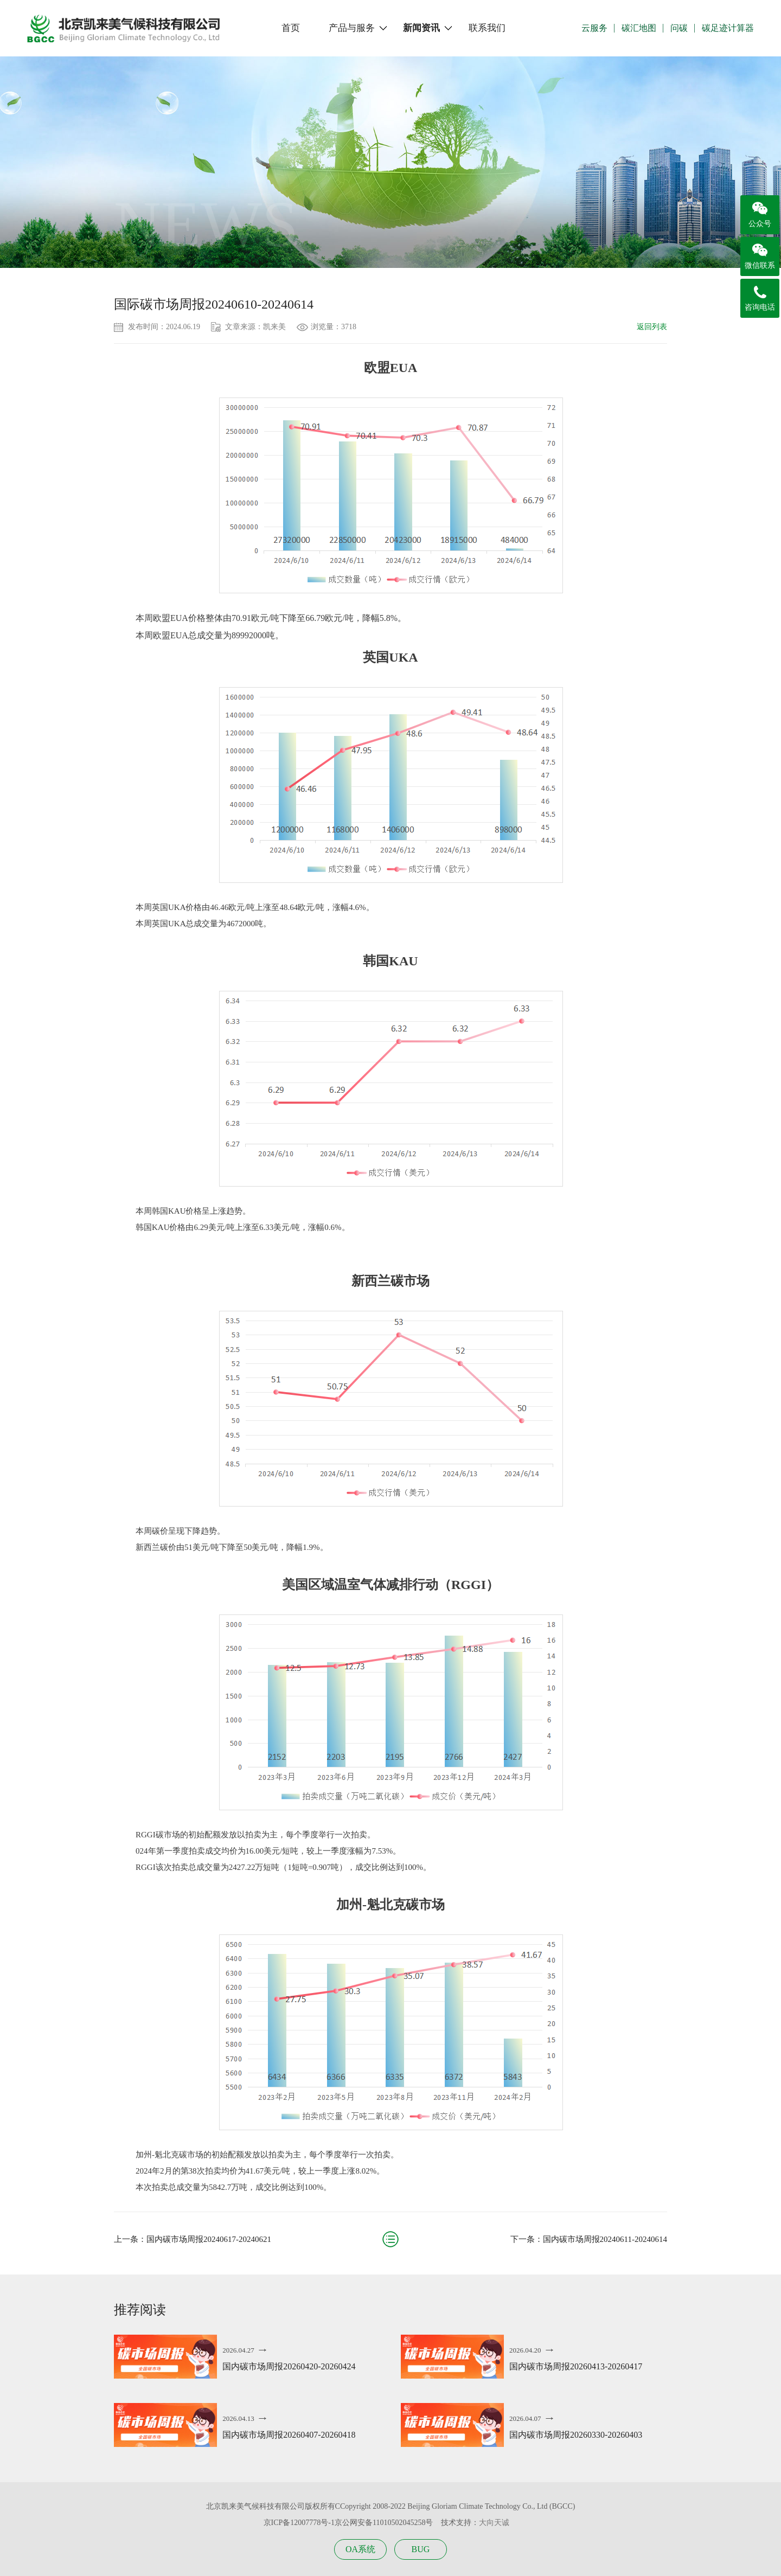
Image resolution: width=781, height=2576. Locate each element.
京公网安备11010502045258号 (384, 2523)
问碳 (679, 28)
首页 (290, 28)
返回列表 (652, 327)
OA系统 (360, 2549)
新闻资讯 (421, 28)
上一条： (192, 2239)
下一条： (588, 2239)
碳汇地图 (639, 28)
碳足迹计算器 (728, 28)
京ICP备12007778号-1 (299, 2523)
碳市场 (173, 257)
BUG (421, 2549)
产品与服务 (352, 28)
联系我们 (487, 28)
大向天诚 (494, 2523)
